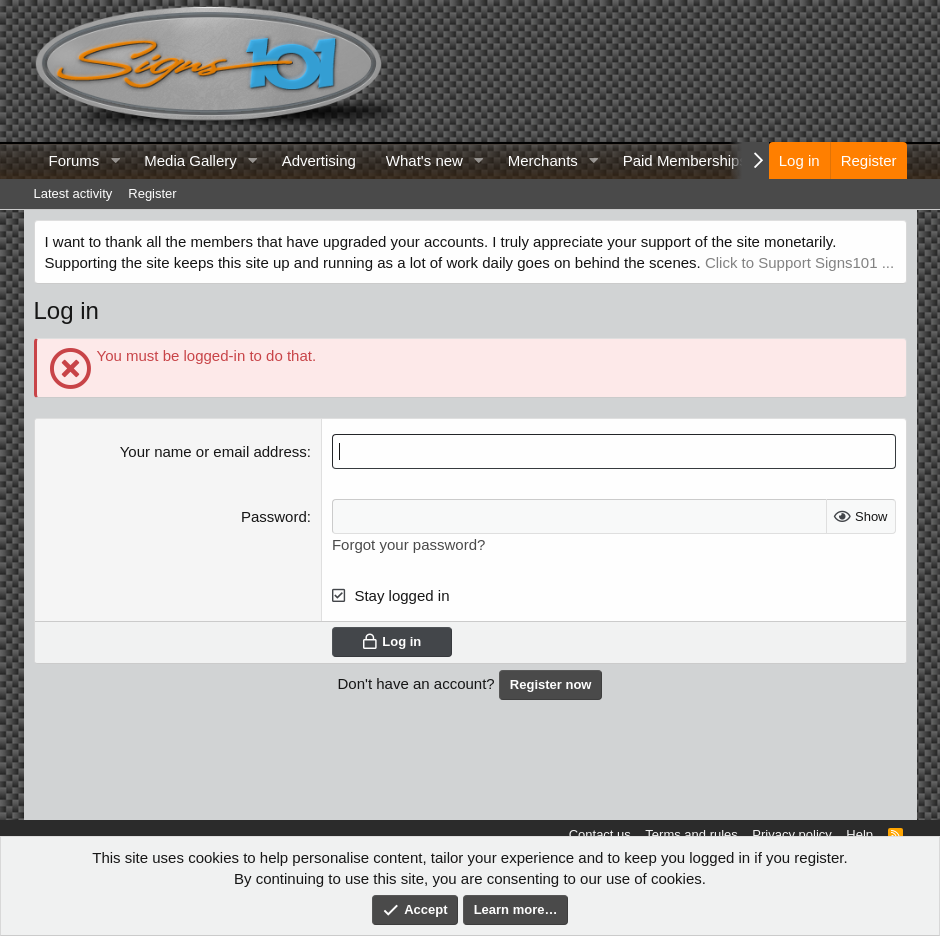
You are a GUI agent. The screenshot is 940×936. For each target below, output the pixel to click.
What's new (424, 160)
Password (274, 516)
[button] (115, 160)
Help (859, 834)
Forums (74, 160)
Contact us (600, 834)
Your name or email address (213, 451)
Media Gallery (190, 160)
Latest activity (73, 193)
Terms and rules (691, 834)
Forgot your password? (408, 544)
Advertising (319, 160)
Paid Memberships (685, 160)
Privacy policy (791, 834)
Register (152, 193)
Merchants (543, 160)
